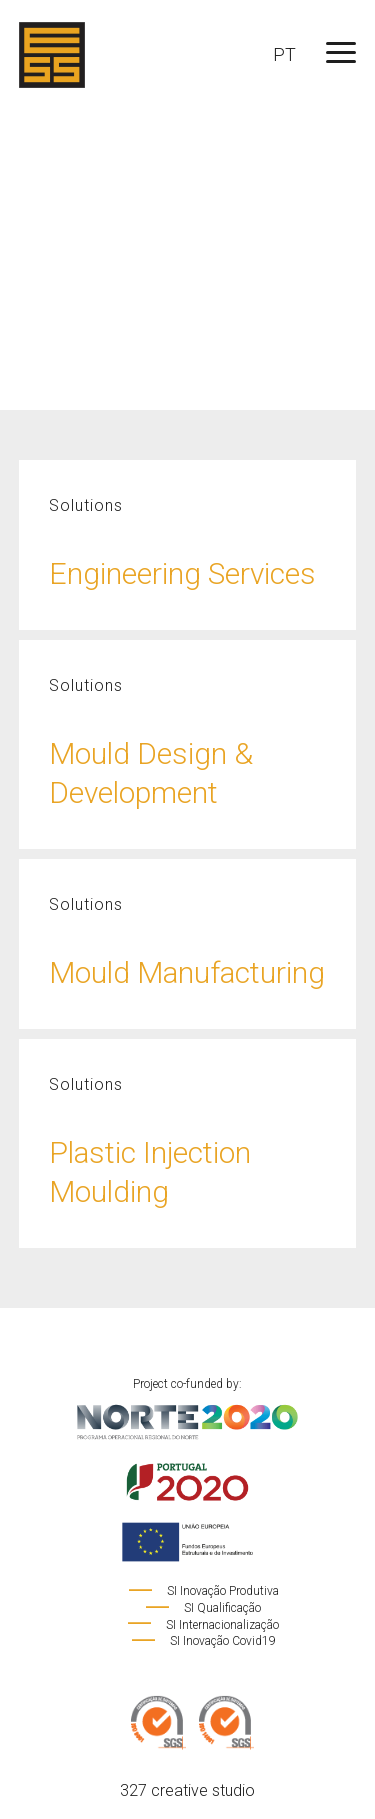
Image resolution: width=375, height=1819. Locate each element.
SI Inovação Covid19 (203, 1641)
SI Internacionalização (202, 1625)
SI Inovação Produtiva (203, 1591)
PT (284, 54)
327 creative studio (187, 1790)
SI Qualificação (202, 1608)
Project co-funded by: (188, 1469)
